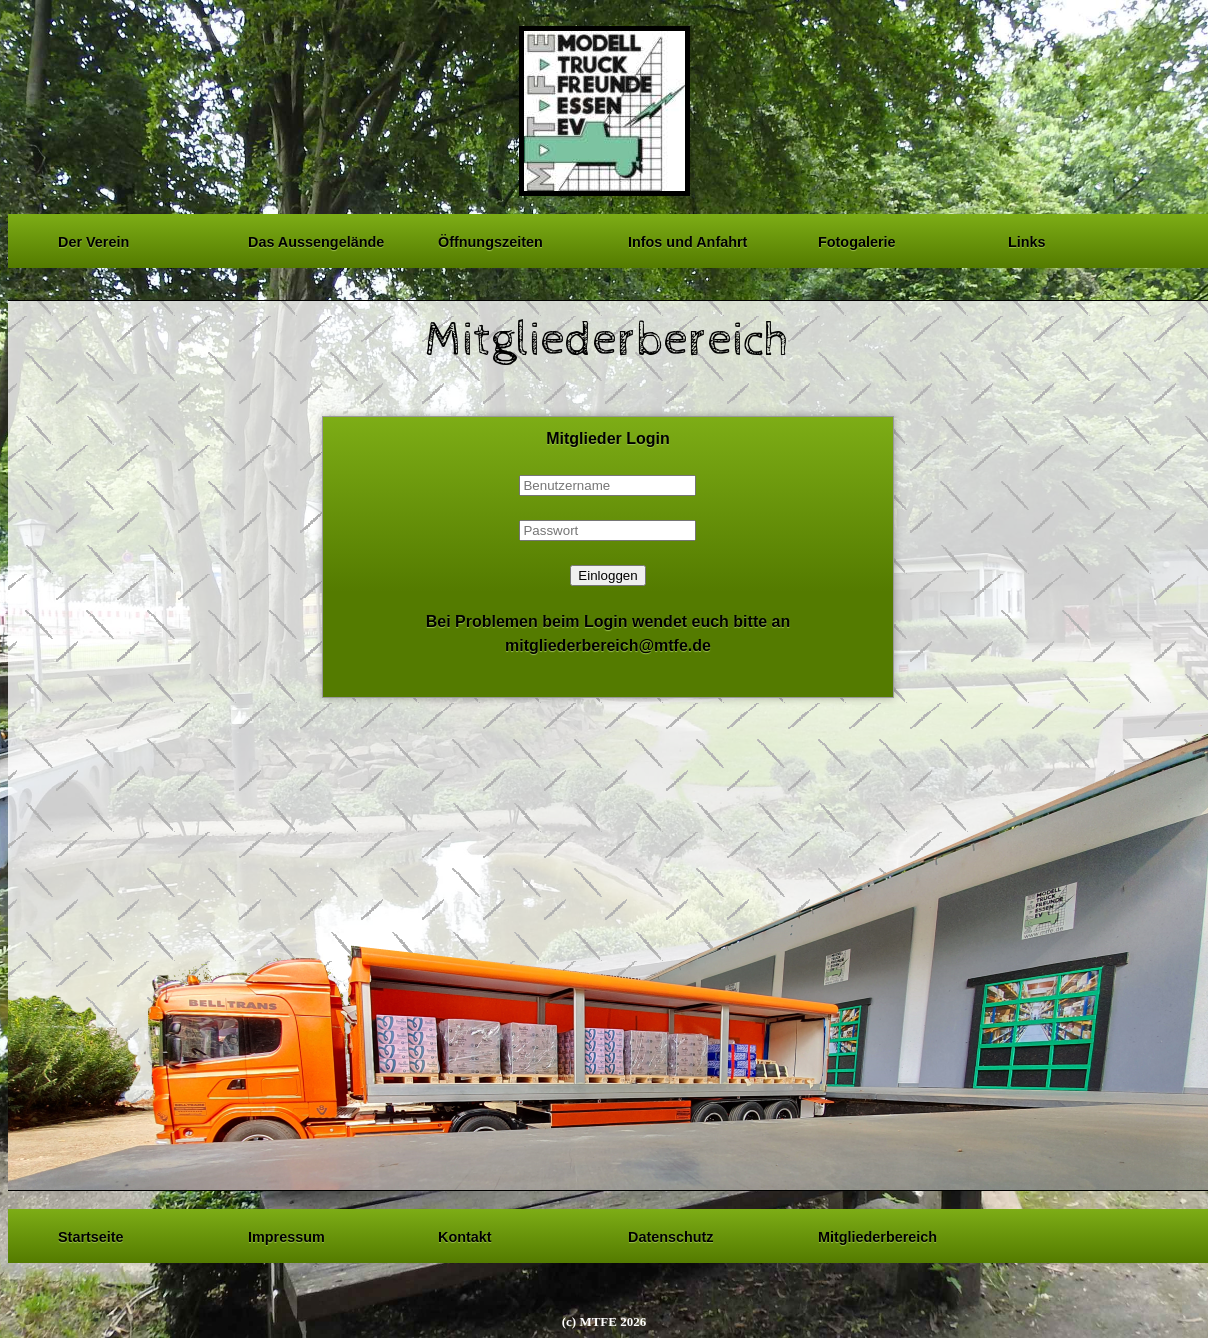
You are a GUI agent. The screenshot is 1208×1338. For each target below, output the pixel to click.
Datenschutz (671, 1234)
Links (1027, 239)
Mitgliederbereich (877, 1234)
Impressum (286, 1234)
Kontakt (465, 1234)
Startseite (91, 1234)
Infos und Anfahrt (687, 239)
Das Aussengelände (316, 239)
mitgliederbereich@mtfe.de (608, 645)
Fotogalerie (857, 239)
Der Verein (93, 239)
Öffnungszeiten (490, 239)
